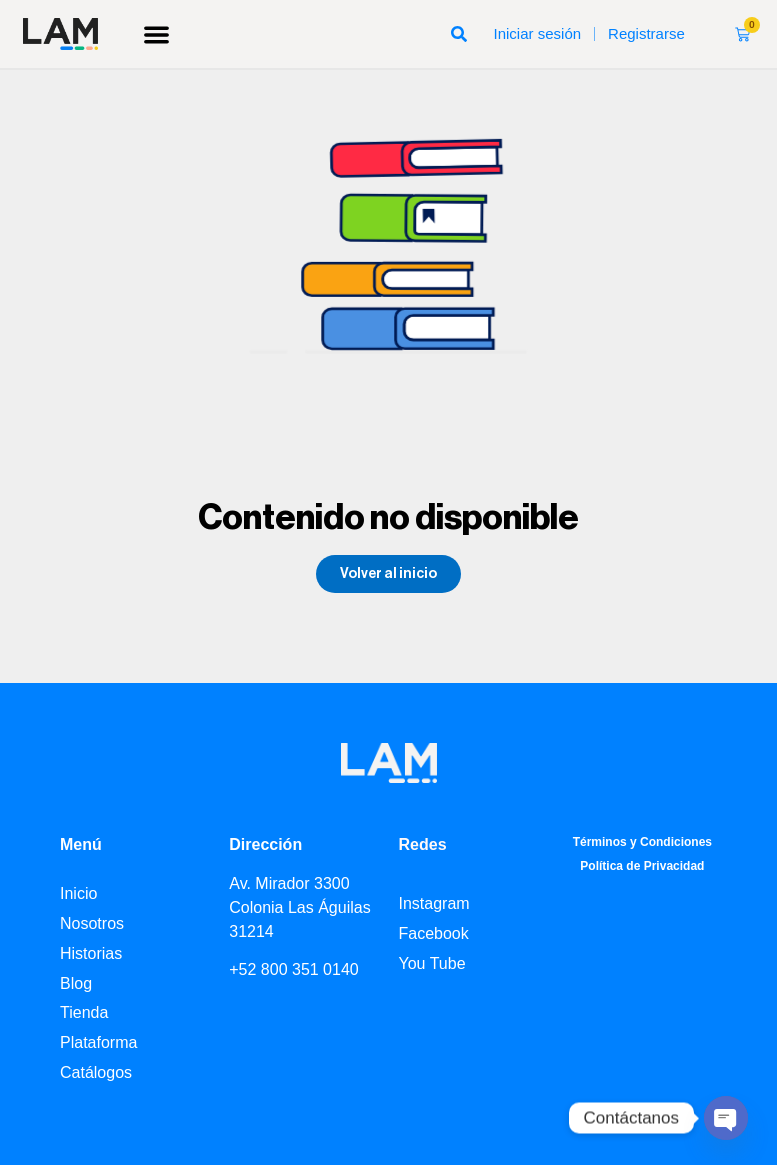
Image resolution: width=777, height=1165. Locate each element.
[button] (157, 34)
